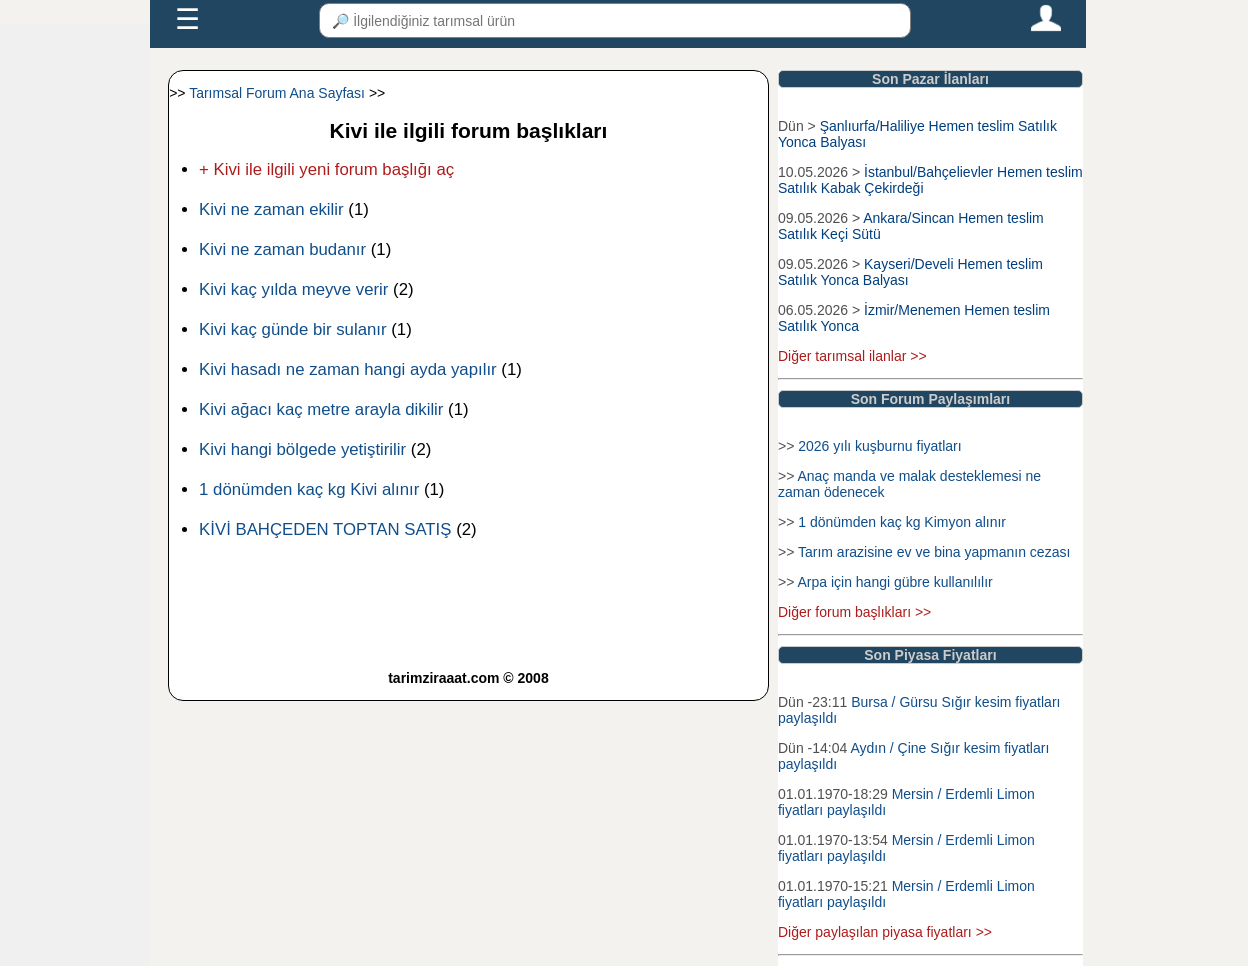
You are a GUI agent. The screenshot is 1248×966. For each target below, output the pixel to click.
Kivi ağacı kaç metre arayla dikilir (321, 409)
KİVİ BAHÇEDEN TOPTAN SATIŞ (325, 529)
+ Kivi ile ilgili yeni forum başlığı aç (326, 169)
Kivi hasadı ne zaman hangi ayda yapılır (348, 369)
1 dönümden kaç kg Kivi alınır (309, 489)
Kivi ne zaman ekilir (271, 209)
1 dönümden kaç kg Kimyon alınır (902, 522)
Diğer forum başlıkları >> (854, 612)
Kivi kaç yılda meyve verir (293, 289)
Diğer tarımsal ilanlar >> (852, 356)
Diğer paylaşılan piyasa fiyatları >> (885, 932)
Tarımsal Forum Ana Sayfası (277, 93)
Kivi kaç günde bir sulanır (293, 329)
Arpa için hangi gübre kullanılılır (894, 582)
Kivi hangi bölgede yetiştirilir (302, 449)
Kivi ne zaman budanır (282, 249)
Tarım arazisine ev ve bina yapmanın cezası (934, 552)
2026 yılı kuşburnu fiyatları (879, 446)
